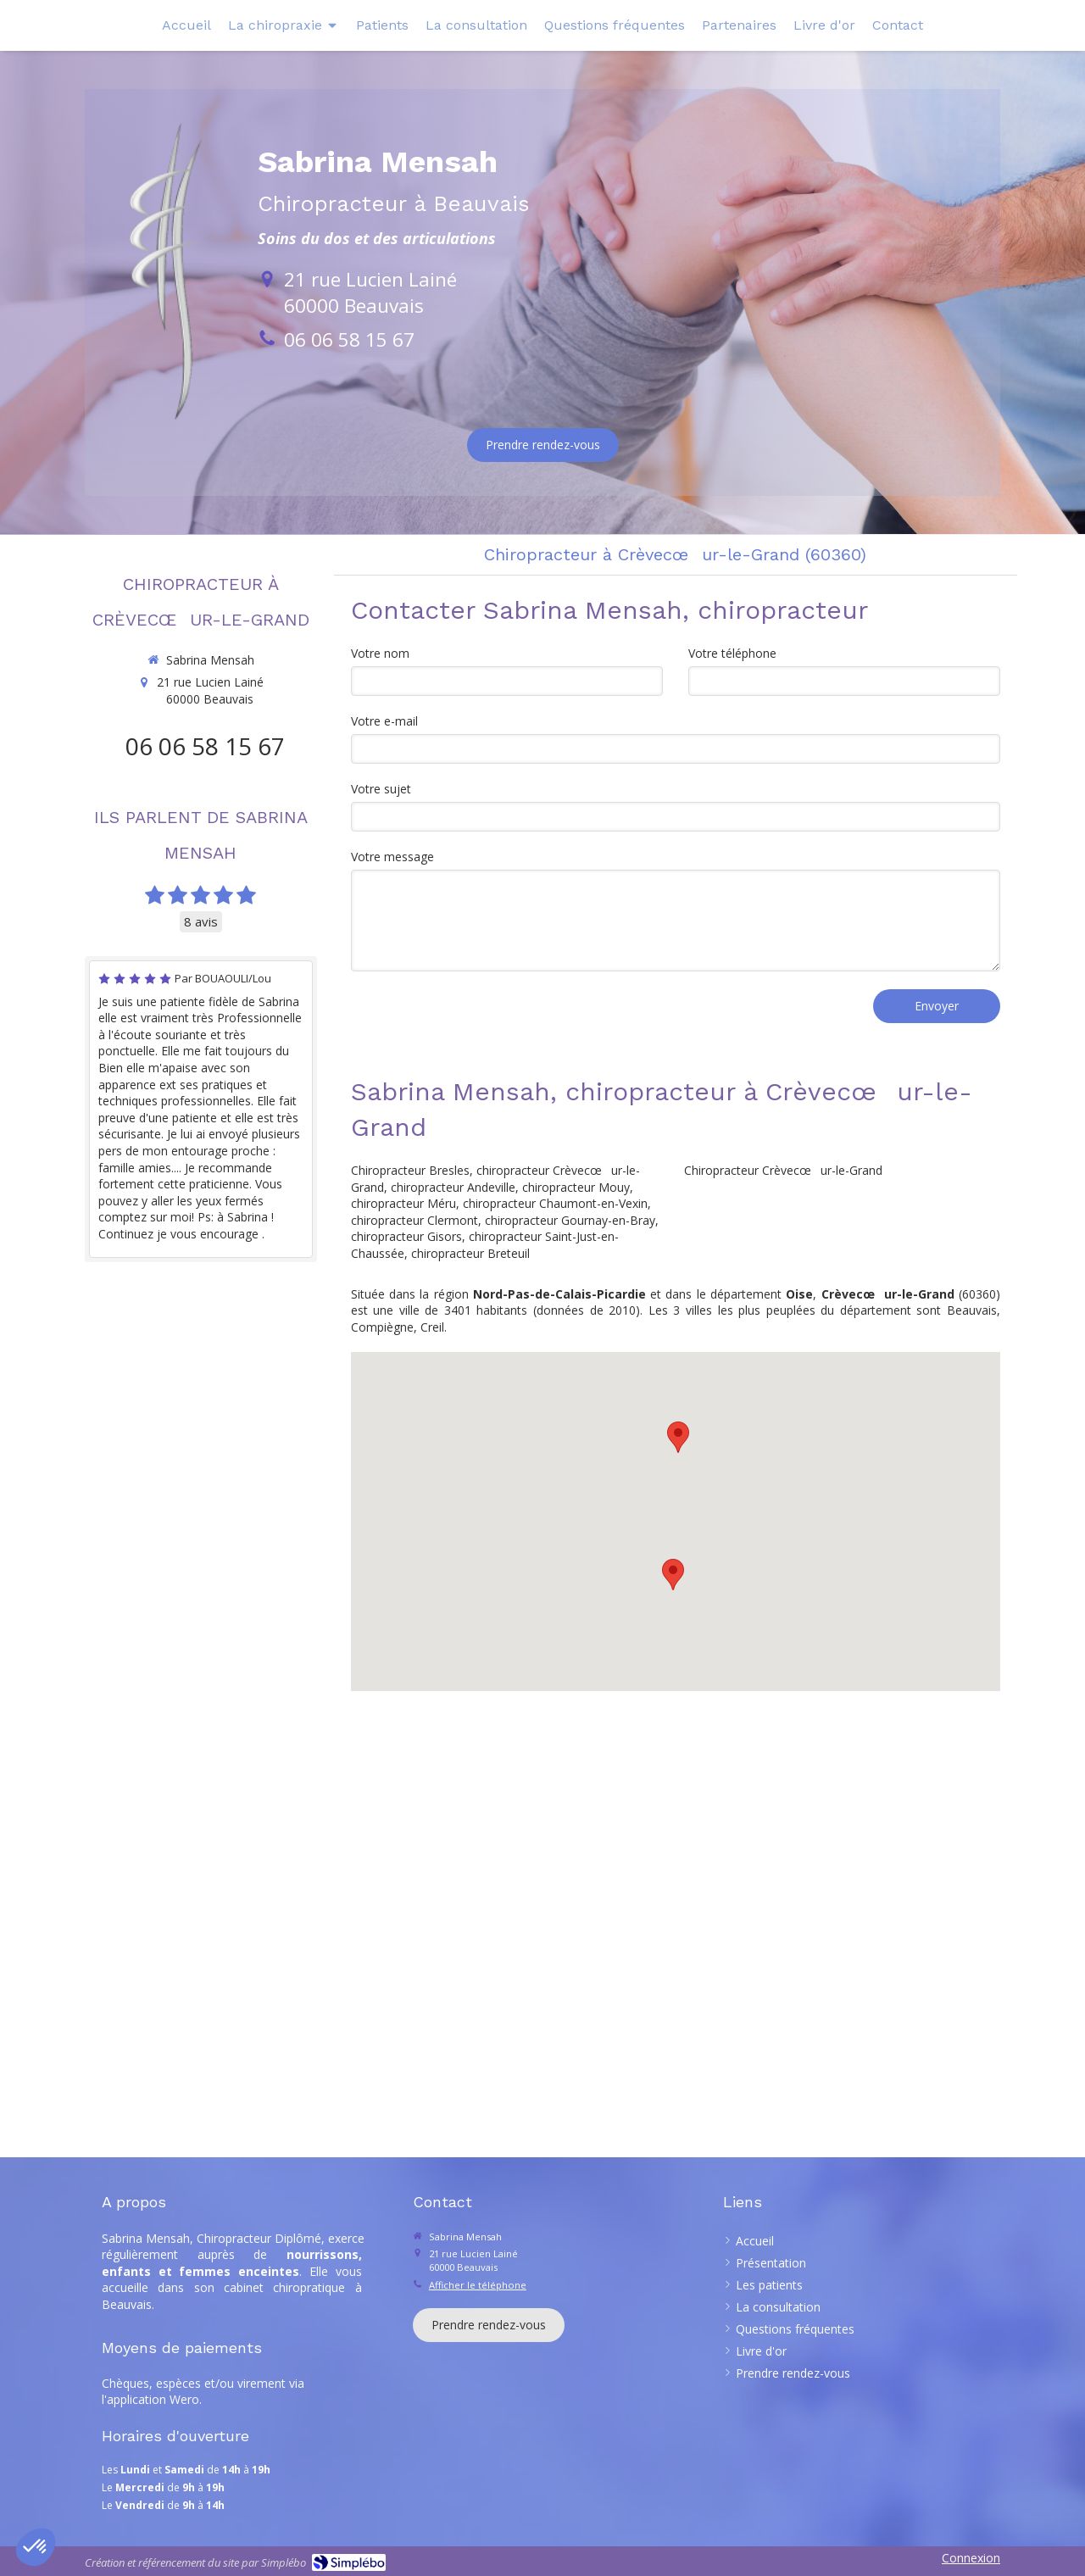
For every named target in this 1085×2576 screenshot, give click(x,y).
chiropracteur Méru (403, 1203)
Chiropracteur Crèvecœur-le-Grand (783, 1170)
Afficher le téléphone (477, 2284)
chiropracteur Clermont (414, 1220)
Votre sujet (381, 789)
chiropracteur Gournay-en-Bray (570, 1220)
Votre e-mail (384, 721)
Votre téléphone (732, 653)
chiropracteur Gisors (406, 1236)
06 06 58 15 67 (349, 339)
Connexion (971, 2558)
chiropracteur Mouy (576, 1187)
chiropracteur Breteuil (470, 1253)
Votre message (392, 856)
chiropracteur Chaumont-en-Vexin (555, 1203)
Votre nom (380, 653)
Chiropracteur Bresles (410, 1170)
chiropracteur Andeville (453, 1187)
